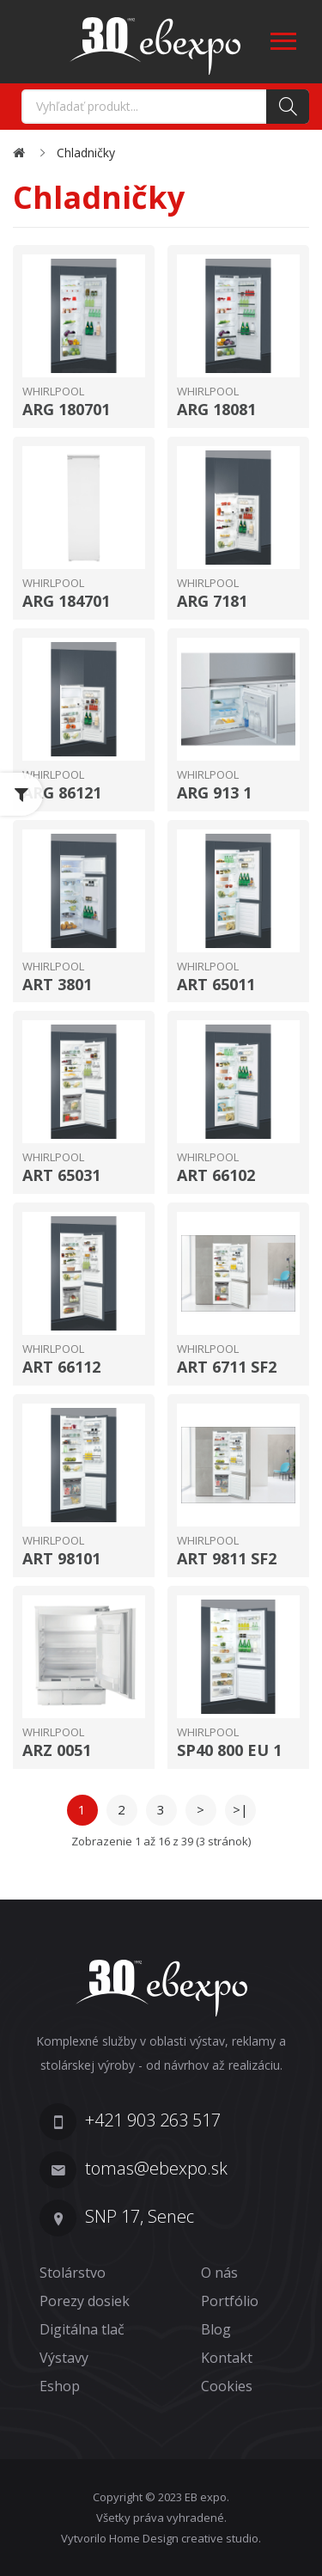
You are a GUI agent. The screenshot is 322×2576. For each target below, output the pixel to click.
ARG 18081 (216, 410)
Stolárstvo (72, 2272)
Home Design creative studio (183, 2538)
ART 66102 (216, 1175)
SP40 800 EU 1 (229, 1750)
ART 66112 (61, 1367)
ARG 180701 (66, 410)
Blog (216, 2329)
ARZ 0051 (56, 1750)
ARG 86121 (61, 793)
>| (240, 1809)
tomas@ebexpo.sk (156, 2168)
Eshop (59, 2386)
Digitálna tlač (82, 2329)
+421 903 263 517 (153, 2120)
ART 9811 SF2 (226, 1559)
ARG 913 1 (214, 793)
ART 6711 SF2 (226, 1367)
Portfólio (229, 2300)
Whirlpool (53, 391)
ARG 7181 (212, 601)
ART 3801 (57, 985)
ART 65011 (216, 985)
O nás (219, 2272)
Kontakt (226, 2357)
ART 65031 (61, 1175)
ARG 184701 (66, 601)
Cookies (226, 2386)
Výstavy (63, 2357)
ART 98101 (61, 1559)
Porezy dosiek (84, 2300)
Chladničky (86, 152)
